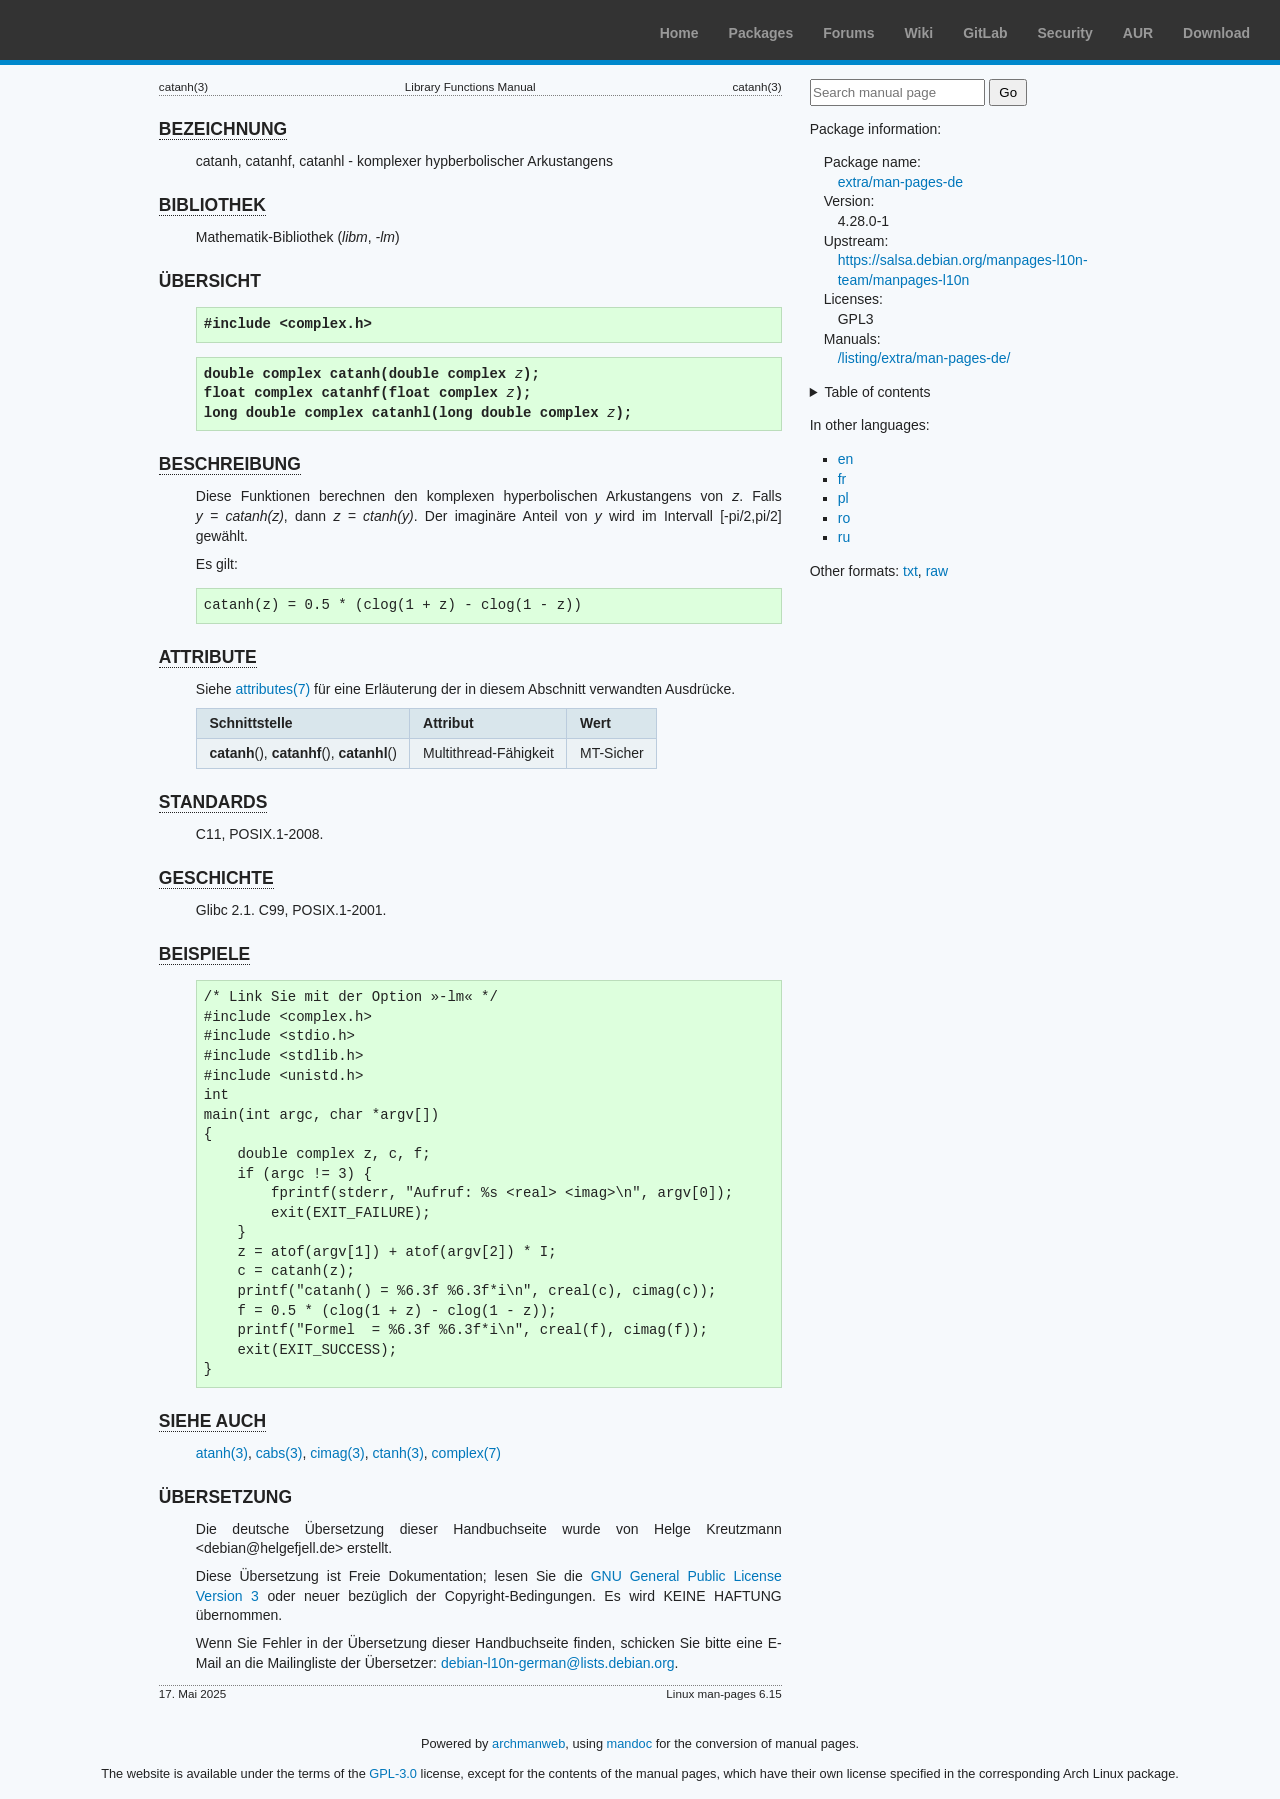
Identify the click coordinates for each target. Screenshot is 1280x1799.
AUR (1138, 33)
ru (844, 537)
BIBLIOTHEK (212, 205)
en (846, 459)
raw (937, 571)
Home (679, 33)
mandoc (630, 1743)
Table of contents (878, 392)
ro (844, 518)
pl (843, 498)
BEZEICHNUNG (223, 129)
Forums (848, 33)
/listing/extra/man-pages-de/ (924, 358)
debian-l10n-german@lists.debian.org (558, 1663)
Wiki (919, 33)
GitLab (985, 33)
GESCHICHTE (216, 878)
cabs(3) (279, 1453)
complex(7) (466, 1453)
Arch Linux (110, 30)
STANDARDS (213, 802)
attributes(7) (273, 689)
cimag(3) (337, 1453)
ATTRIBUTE (208, 657)
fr (842, 479)
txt (910, 571)
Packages (761, 33)
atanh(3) (222, 1453)
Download (1216, 33)
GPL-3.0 (393, 1773)
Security (1065, 33)
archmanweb (528, 1743)
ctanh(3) (397, 1453)
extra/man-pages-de (900, 182)
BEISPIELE (204, 954)
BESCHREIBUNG (230, 464)
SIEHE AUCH (212, 1421)
